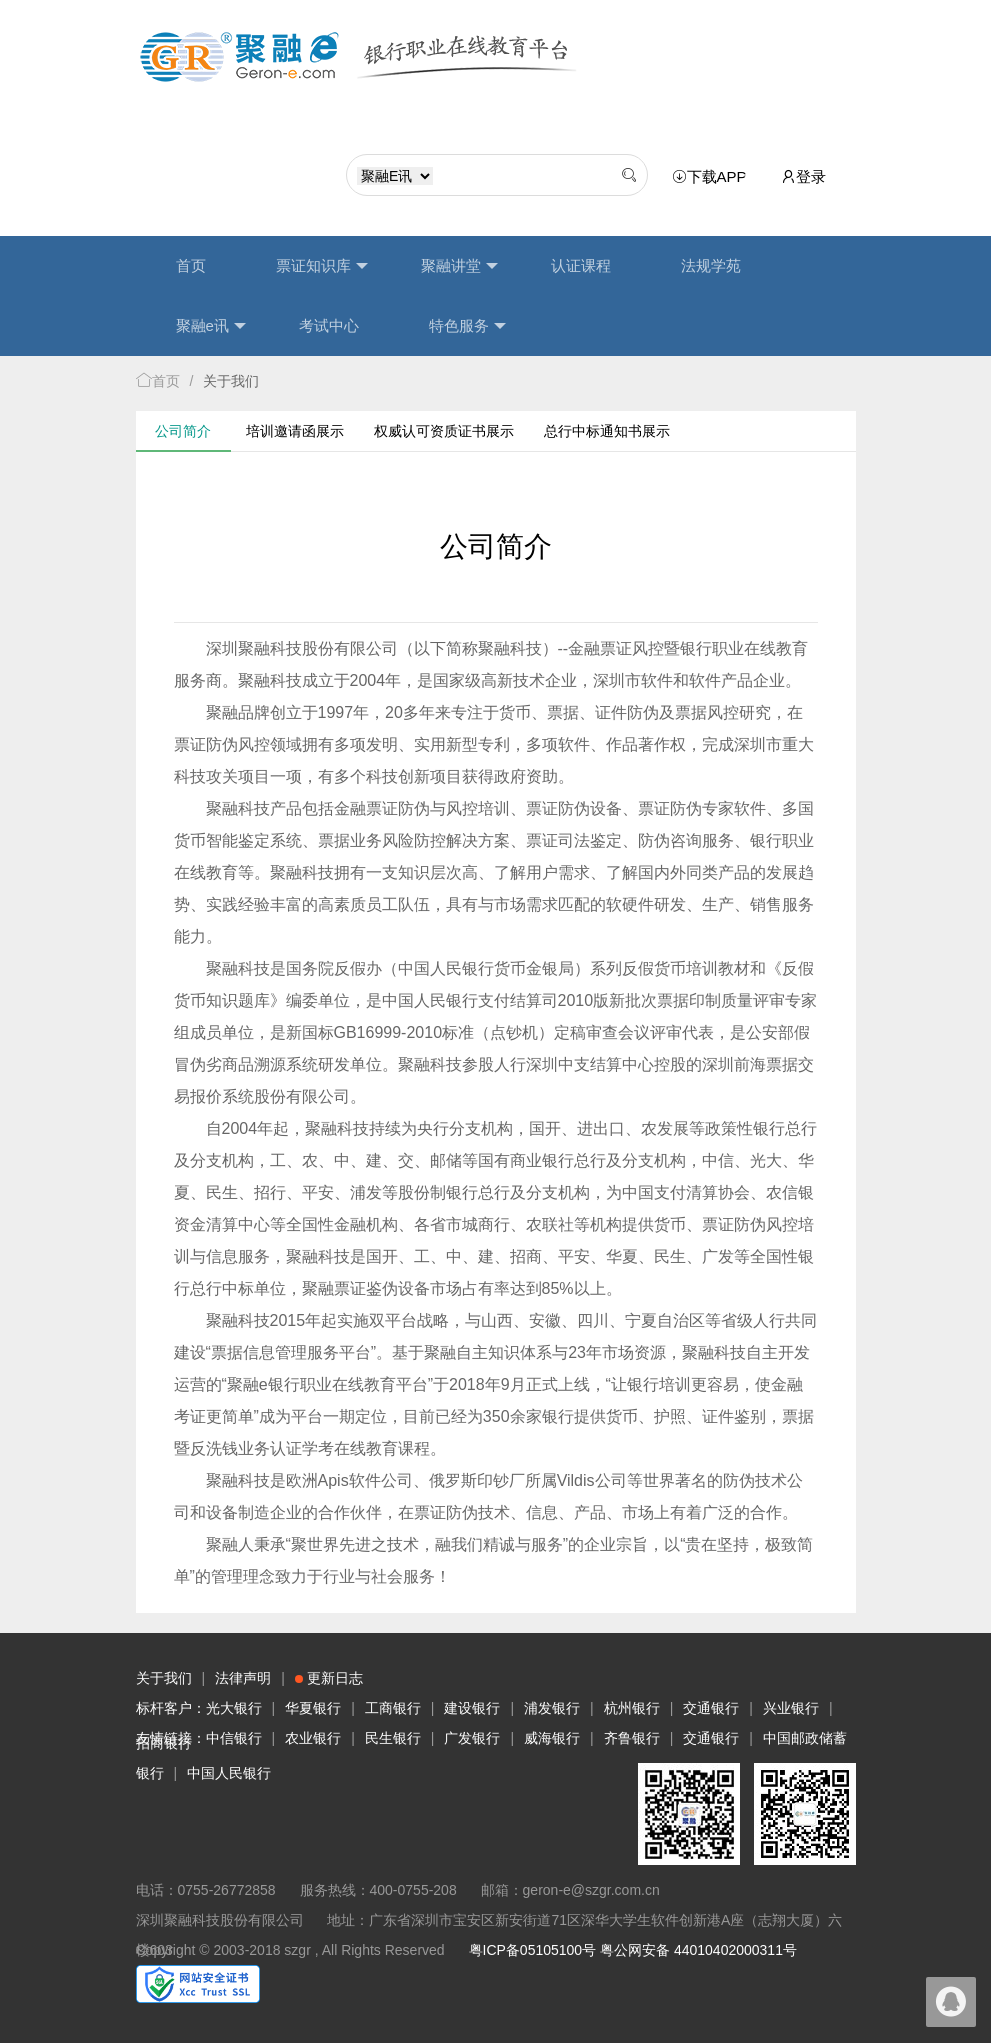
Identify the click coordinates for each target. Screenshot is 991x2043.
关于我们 (164, 1678)
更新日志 (329, 1678)
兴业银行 (791, 1708)
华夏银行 (313, 1708)
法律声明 (243, 1678)
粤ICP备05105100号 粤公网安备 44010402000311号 (633, 1950)
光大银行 (234, 1708)
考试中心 (329, 325)
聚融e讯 (211, 326)
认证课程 (581, 265)
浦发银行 (552, 1708)
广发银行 (472, 1738)
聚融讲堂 (459, 266)
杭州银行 (632, 1708)
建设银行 (472, 1708)
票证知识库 (322, 266)
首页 (191, 265)
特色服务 (467, 326)
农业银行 (313, 1738)
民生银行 (393, 1738)
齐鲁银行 (632, 1738)
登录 (803, 176)
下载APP (713, 177)
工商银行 (393, 1708)
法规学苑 (711, 265)
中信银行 (234, 1738)
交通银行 (711, 1708)
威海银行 (552, 1738)
